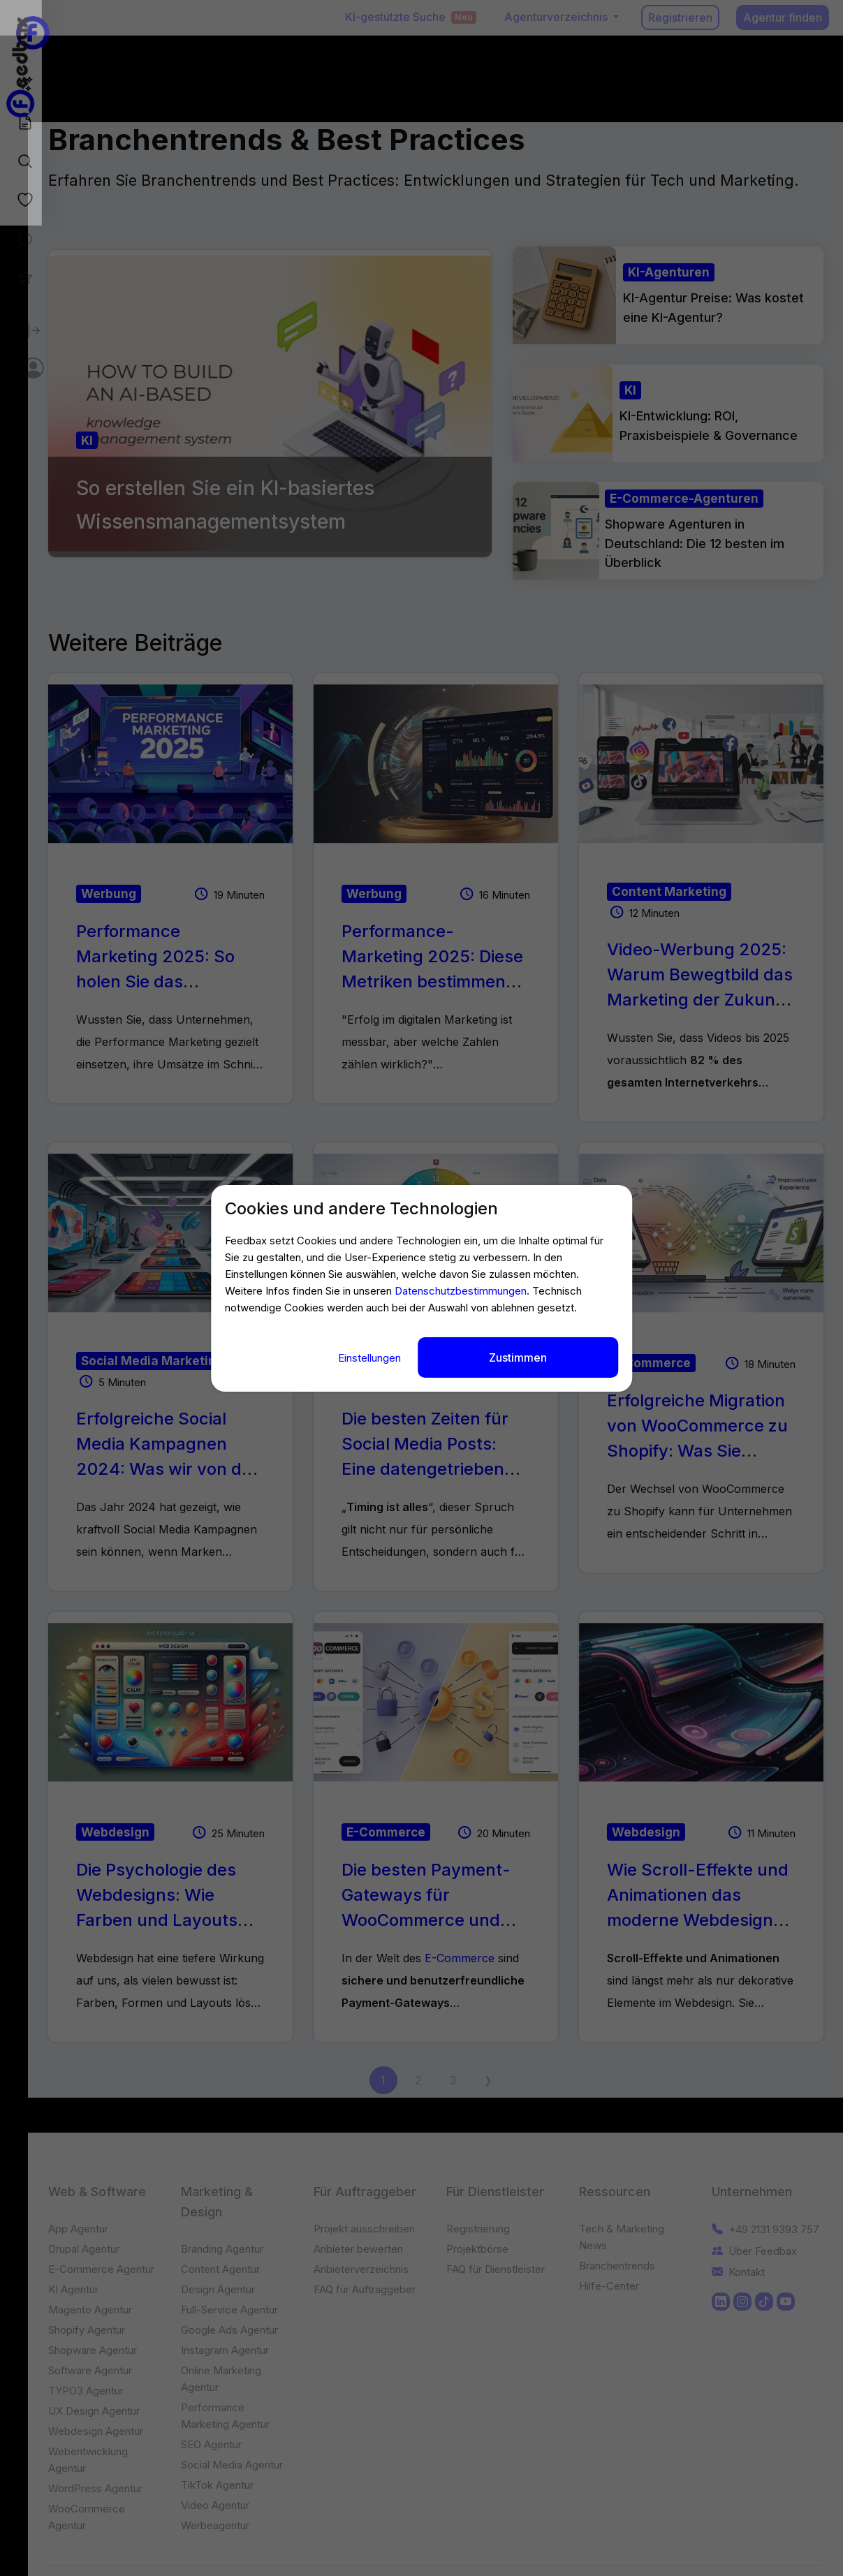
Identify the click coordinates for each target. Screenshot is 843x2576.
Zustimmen (518, 1354)
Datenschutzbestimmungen (461, 1294)
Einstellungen (371, 1354)
